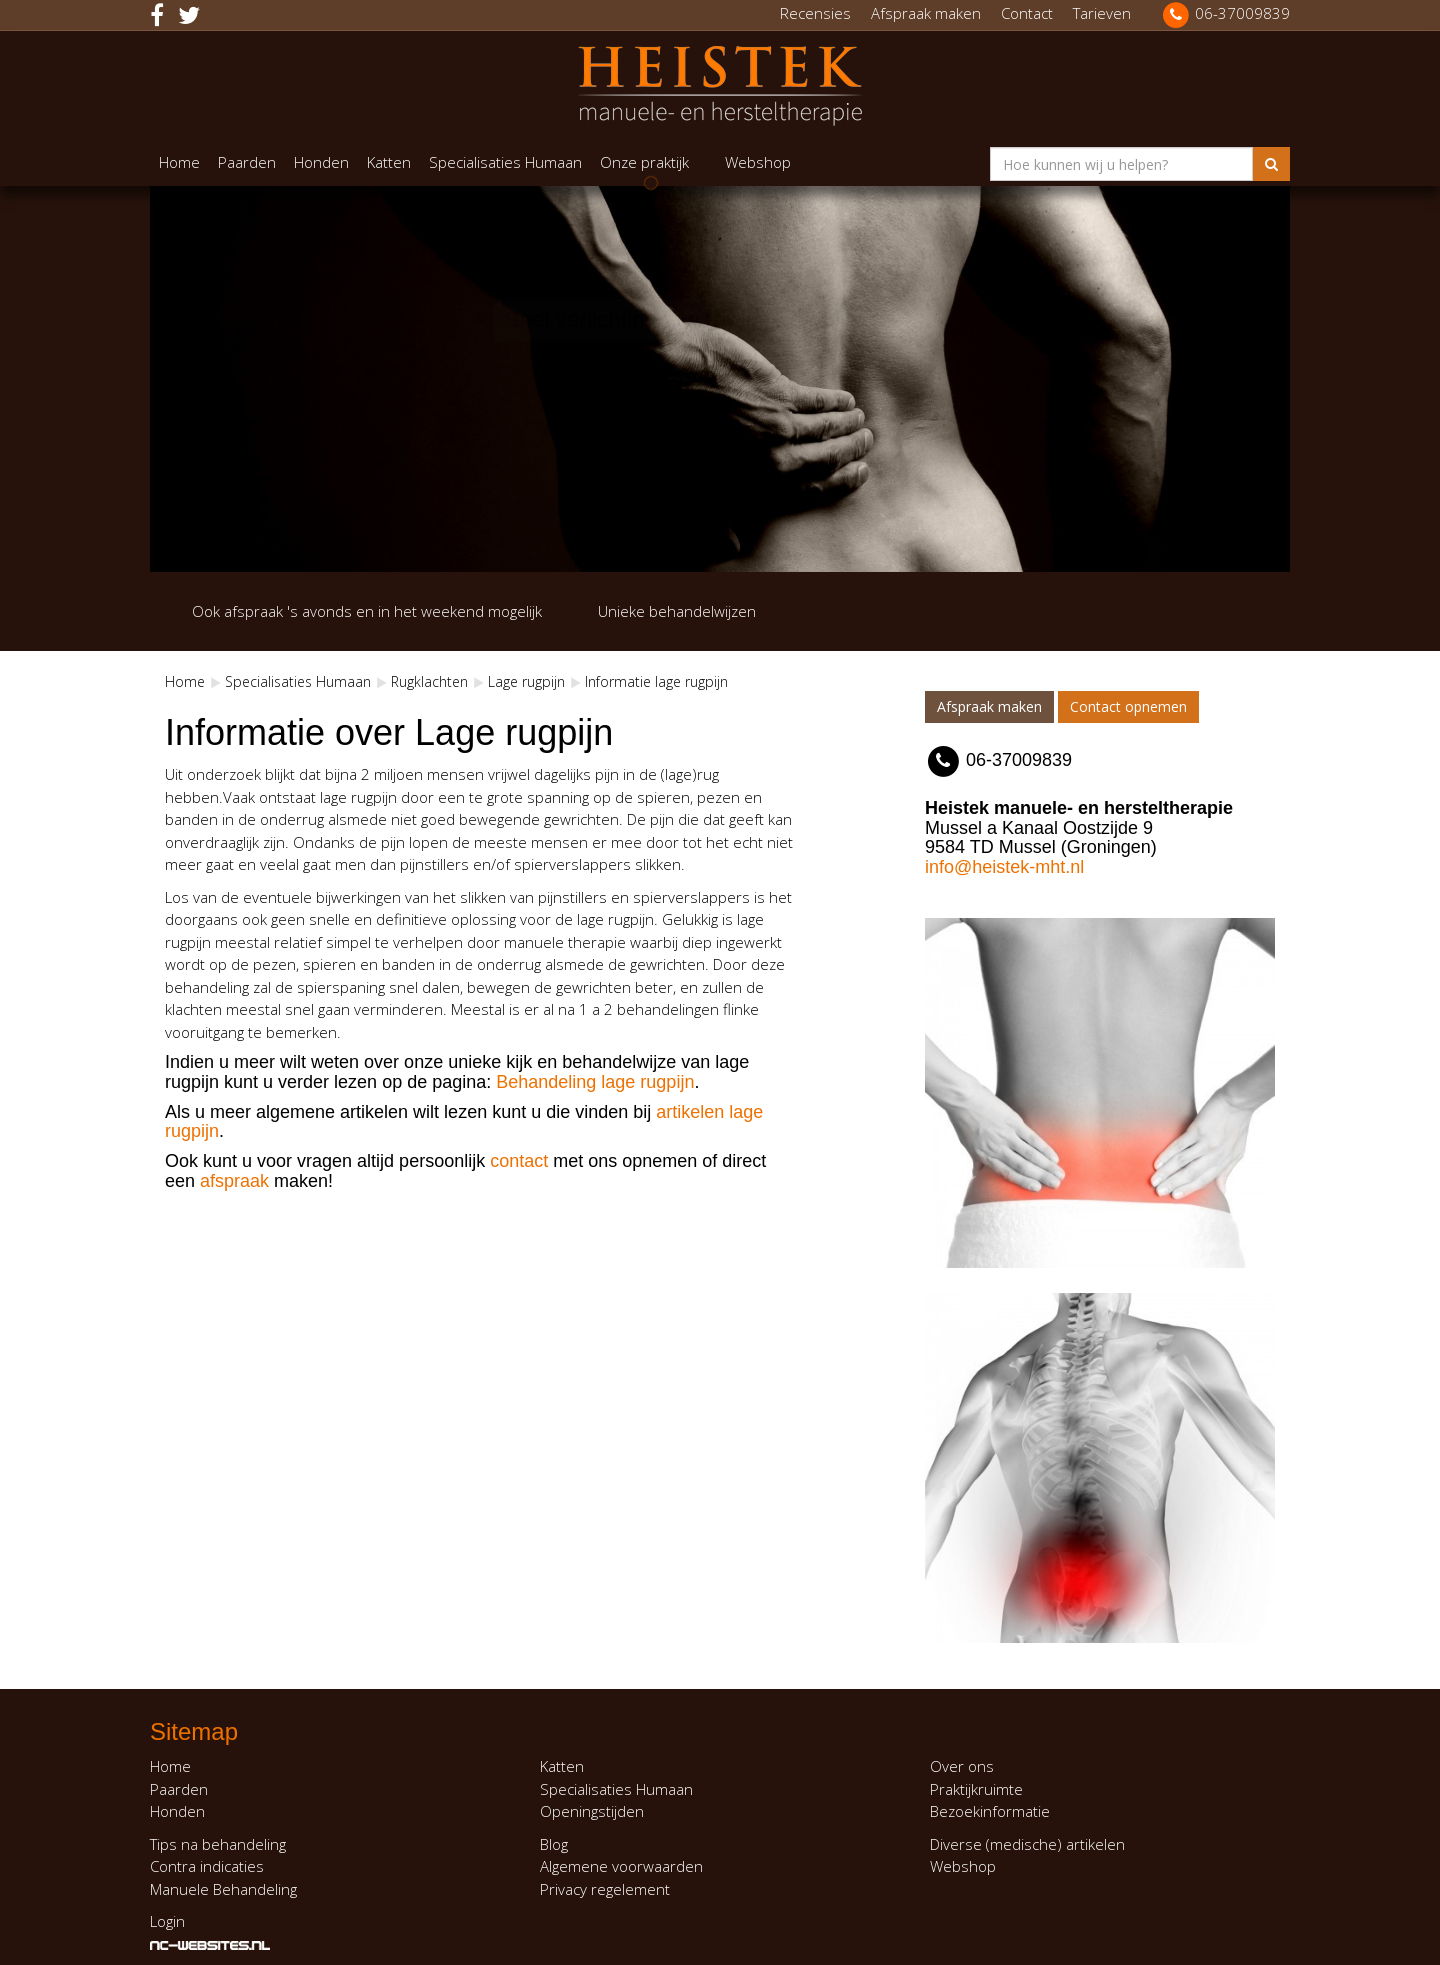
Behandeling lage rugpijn (595, 1082)
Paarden (247, 162)
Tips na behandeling (218, 1844)
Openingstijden (592, 1811)
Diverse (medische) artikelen (1027, 1844)
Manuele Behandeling (223, 1889)
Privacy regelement (605, 1889)
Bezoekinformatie (990, 1811)
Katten (389, 162)
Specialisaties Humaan (505, 162)
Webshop (758, 162)
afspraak (234, 1181)
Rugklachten (429, 681)
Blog (554, 1844)
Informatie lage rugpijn (656, 681)
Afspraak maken (926, 13)
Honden (321, 162)
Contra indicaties (207, 1866)
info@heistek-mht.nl (1004, 867)
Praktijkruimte (976, 1789)
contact (519, 1161)
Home (179, 162)
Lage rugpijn (526, 681)
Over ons (962, 1766)
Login (167, 1921)
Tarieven (1102, 13)
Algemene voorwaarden (621, 1866)
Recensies (815, 13)
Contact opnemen (1128, 706)
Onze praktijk (644, 162)
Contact (1027, 13)
